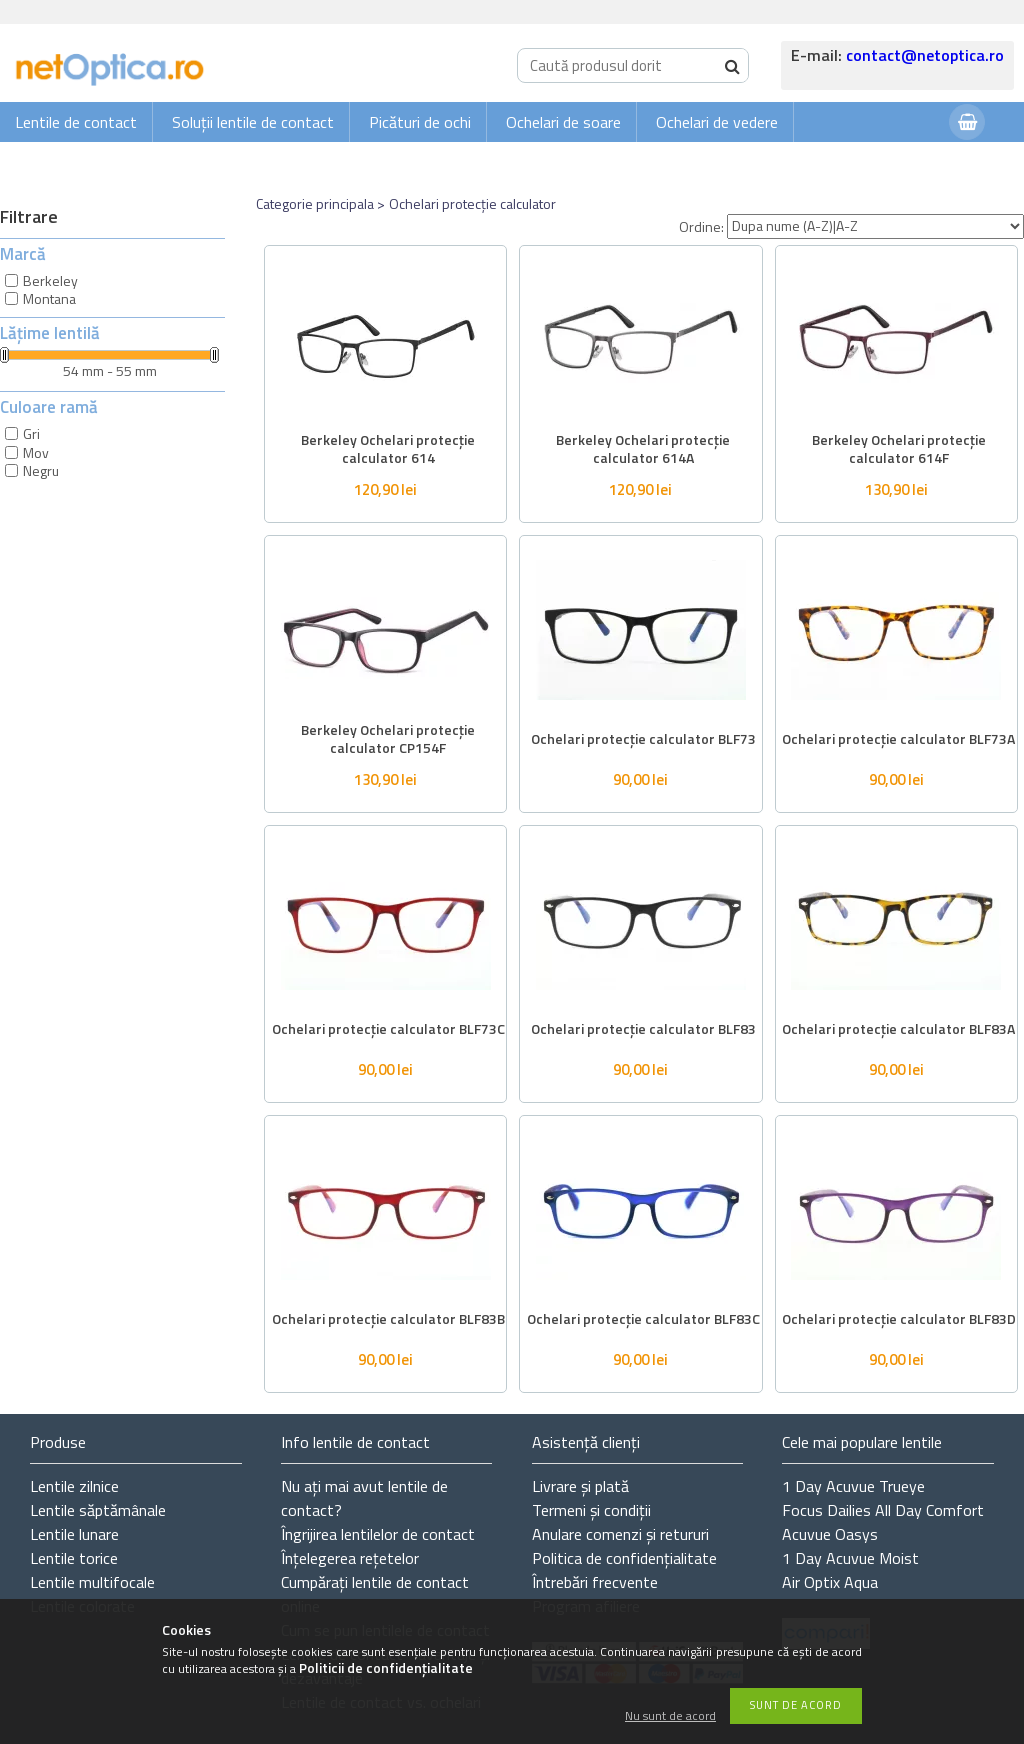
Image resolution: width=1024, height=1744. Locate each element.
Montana (49, 298)
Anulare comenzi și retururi (620, 1534)
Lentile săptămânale (98, 1510)
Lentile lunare (74, 1534)
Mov (36, 452)
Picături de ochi (420, 122)
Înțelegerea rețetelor (350, 1558)
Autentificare (884, 161)
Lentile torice (74, 1558)
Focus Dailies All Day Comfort (883, 1510)
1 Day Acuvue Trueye (853, 1486)
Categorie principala (315, 203)
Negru (41, 470)
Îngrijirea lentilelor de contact (378, 1534)
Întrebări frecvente (595, 1582)
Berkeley (50, 280)
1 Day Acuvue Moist (850, 1558)
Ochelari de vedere (717, 122)
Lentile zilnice (74, 1486)
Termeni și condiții (591, 1510)
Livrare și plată (580, 1486)
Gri (31, 433)
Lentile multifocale (92, 1582)
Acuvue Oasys (830, 1534)
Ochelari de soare (563, 122)
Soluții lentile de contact (253, 122)
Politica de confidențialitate (624, 1558)
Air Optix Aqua (830, 1582)
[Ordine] (875, 226)
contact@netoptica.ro (925, 55)
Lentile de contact (76, 122)
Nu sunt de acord (670, 1716)
